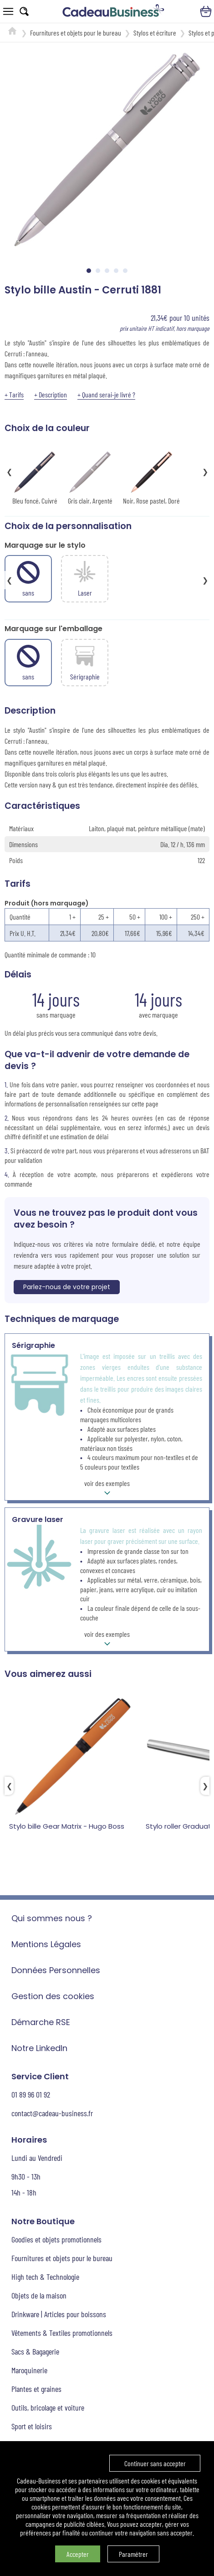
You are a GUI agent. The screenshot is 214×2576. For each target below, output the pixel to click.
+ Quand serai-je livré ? (106, 394)
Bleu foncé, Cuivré (34, 477)
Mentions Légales (46, 1944)
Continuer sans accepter (155, 2463)
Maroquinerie (29, 2370)
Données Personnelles (55, 1970)
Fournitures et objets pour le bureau (75, 32)
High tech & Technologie (45, 2277)
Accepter (77, 2554)
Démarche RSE (40, 2022)
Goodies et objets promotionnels (56, 2239)
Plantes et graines (36, 2389)
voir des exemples (107, 1489)
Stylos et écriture (154, 32)
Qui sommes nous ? (51, 1918)
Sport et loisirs (31, 2426)
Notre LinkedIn (39, 2048)
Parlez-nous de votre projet (66, 1286)
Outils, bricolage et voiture (47, 2407)
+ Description (50, 394)
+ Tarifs (14, 394)
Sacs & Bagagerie (35, 2351)
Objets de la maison (38, 2295)
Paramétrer (133, 2554)
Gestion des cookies (52, 1996)
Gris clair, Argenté (90, 477)
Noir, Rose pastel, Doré (151, 477)
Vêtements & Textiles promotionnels (61, 2333)
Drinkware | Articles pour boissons (58, 2314)
